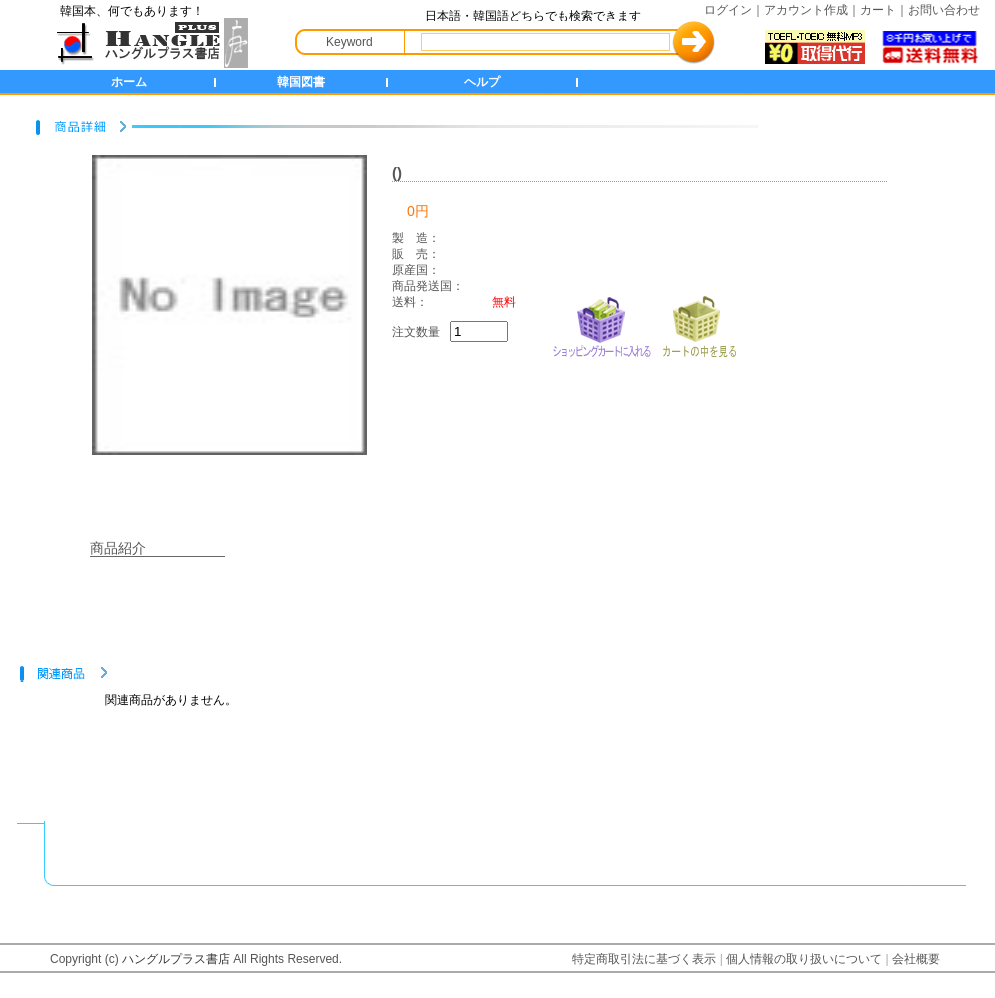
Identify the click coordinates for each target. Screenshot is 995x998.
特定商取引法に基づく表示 (644, 959)
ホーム (129, 82)
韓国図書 (301, 82)
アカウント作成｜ (812, 10)
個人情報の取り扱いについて (804, 959)
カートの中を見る (699, 324)
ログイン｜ (734, 10)
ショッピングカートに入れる (602, 324)
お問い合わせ (944, 10)
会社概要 (916, 959)
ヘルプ (482, 82)
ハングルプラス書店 (176, 959)
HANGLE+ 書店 (148, 43)
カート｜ (884, 10)
